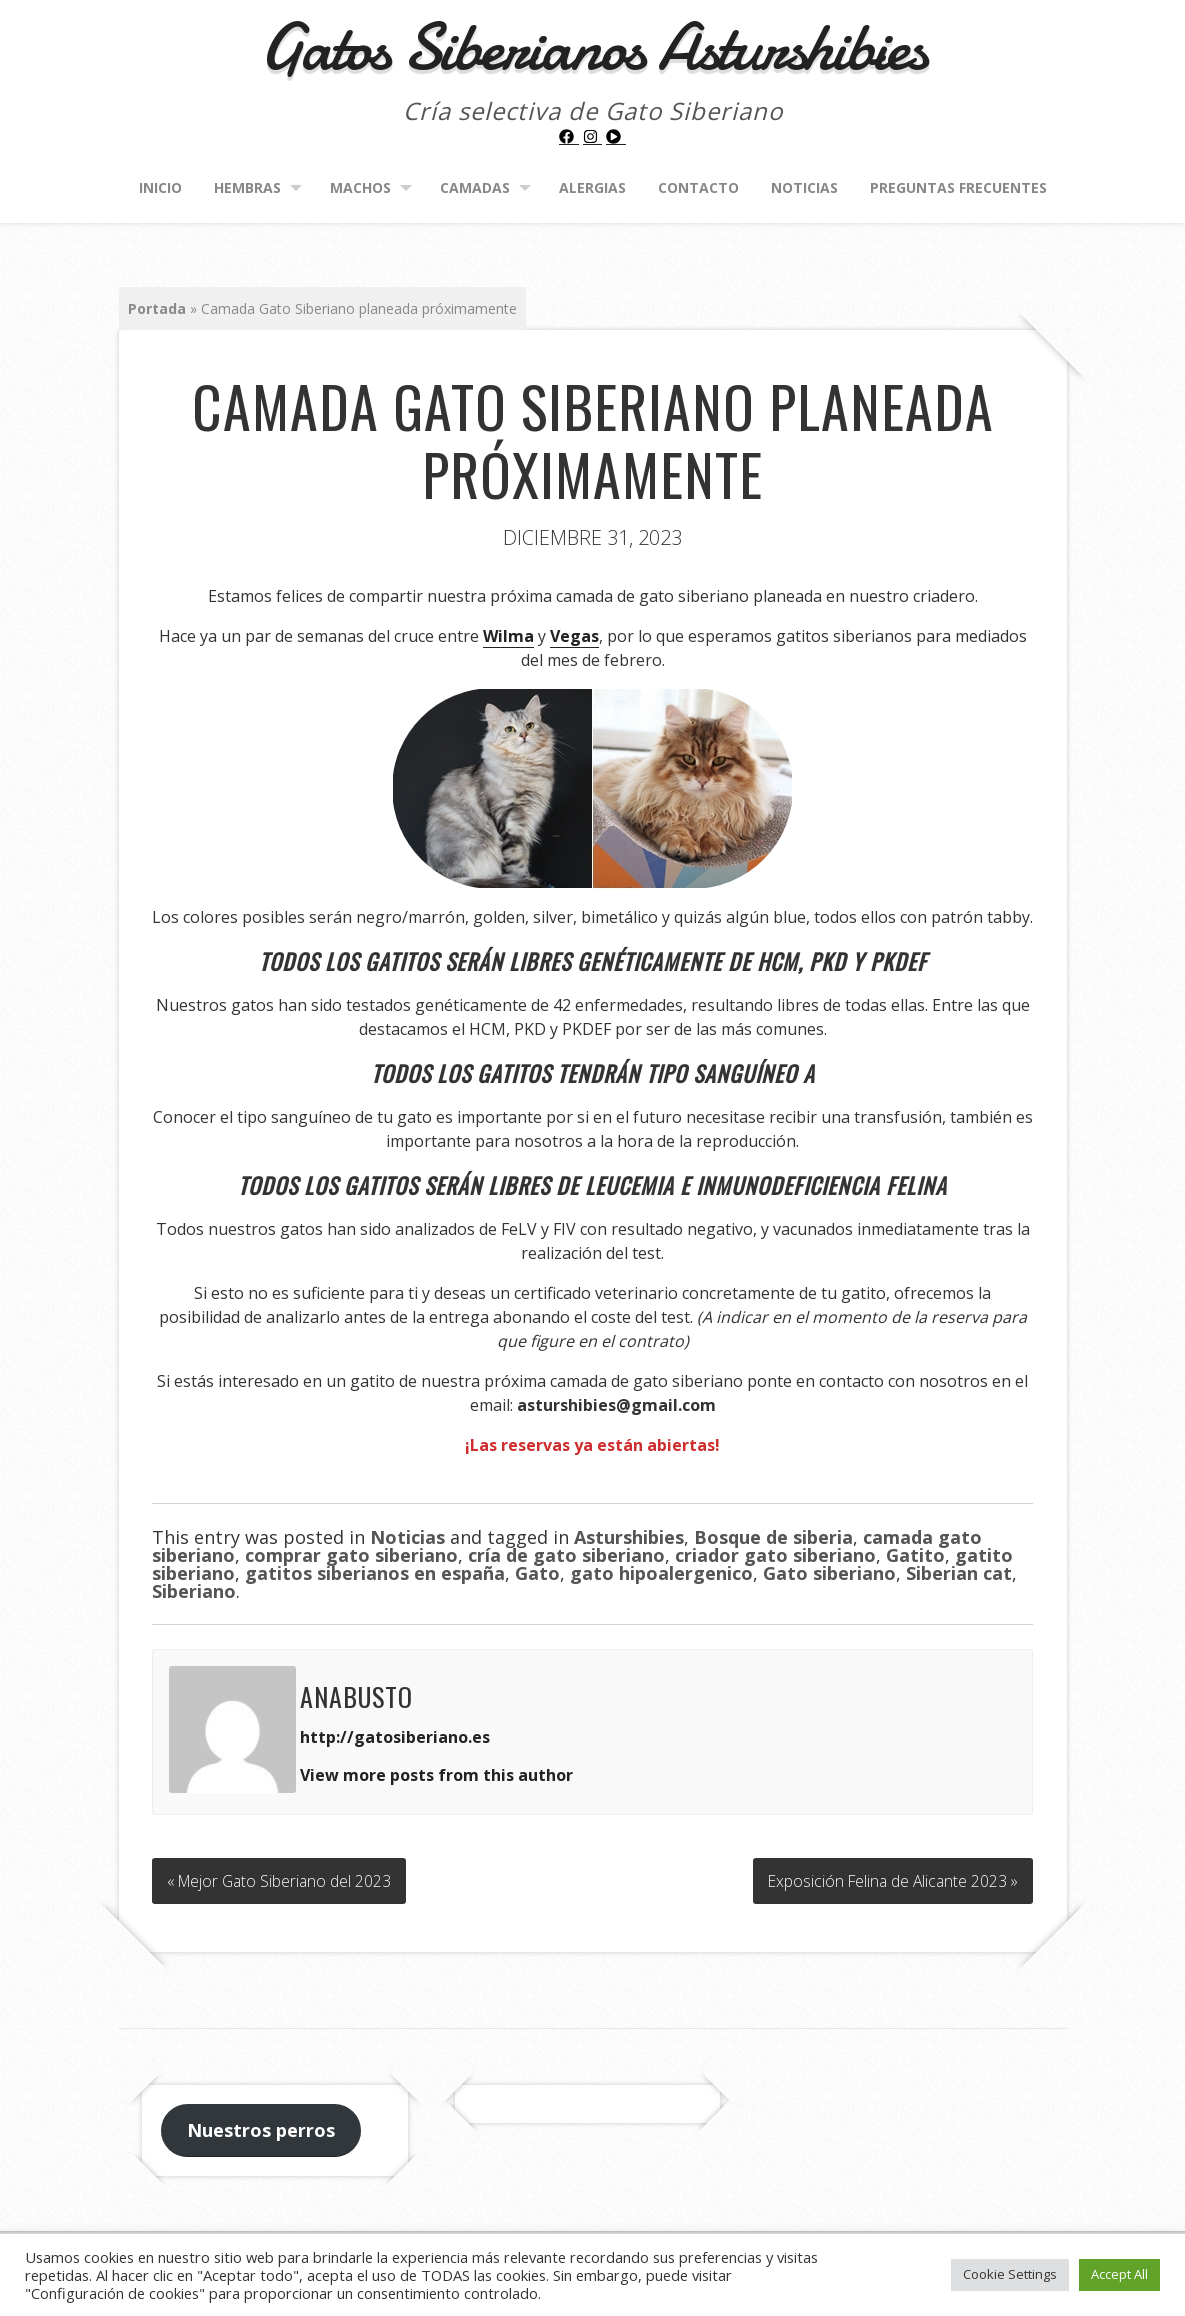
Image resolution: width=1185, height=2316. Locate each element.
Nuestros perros (261, 2126)
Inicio (160, 187)
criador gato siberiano (775, 1555)
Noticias (804, 187)
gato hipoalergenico (661, 1573)
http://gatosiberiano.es (395, 1737)
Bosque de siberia (773, 1537)
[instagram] (593, 137)
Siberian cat (959, 1573)
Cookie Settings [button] (1010, 2274)
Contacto (698, 187)
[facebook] (569, 137)
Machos (360, 187)
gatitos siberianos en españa (375, 1573)
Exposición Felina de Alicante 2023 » (889, 1878)
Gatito (915, 1555)
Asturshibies (629, 1537)
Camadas (475, 187)
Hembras (247, 187)
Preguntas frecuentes (958, 187)
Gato (537, 1573)
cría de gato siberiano (566, 1555)
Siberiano (194, 1591)
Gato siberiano (829, 1573)
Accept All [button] (1119, 2274)
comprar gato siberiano (351, 1555)
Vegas (574, 636)
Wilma (508, 636)
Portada (157, 308)
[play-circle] (616, 137)
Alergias (592, 187)
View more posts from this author (436, 1775)
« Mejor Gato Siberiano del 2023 (282, 1878)
